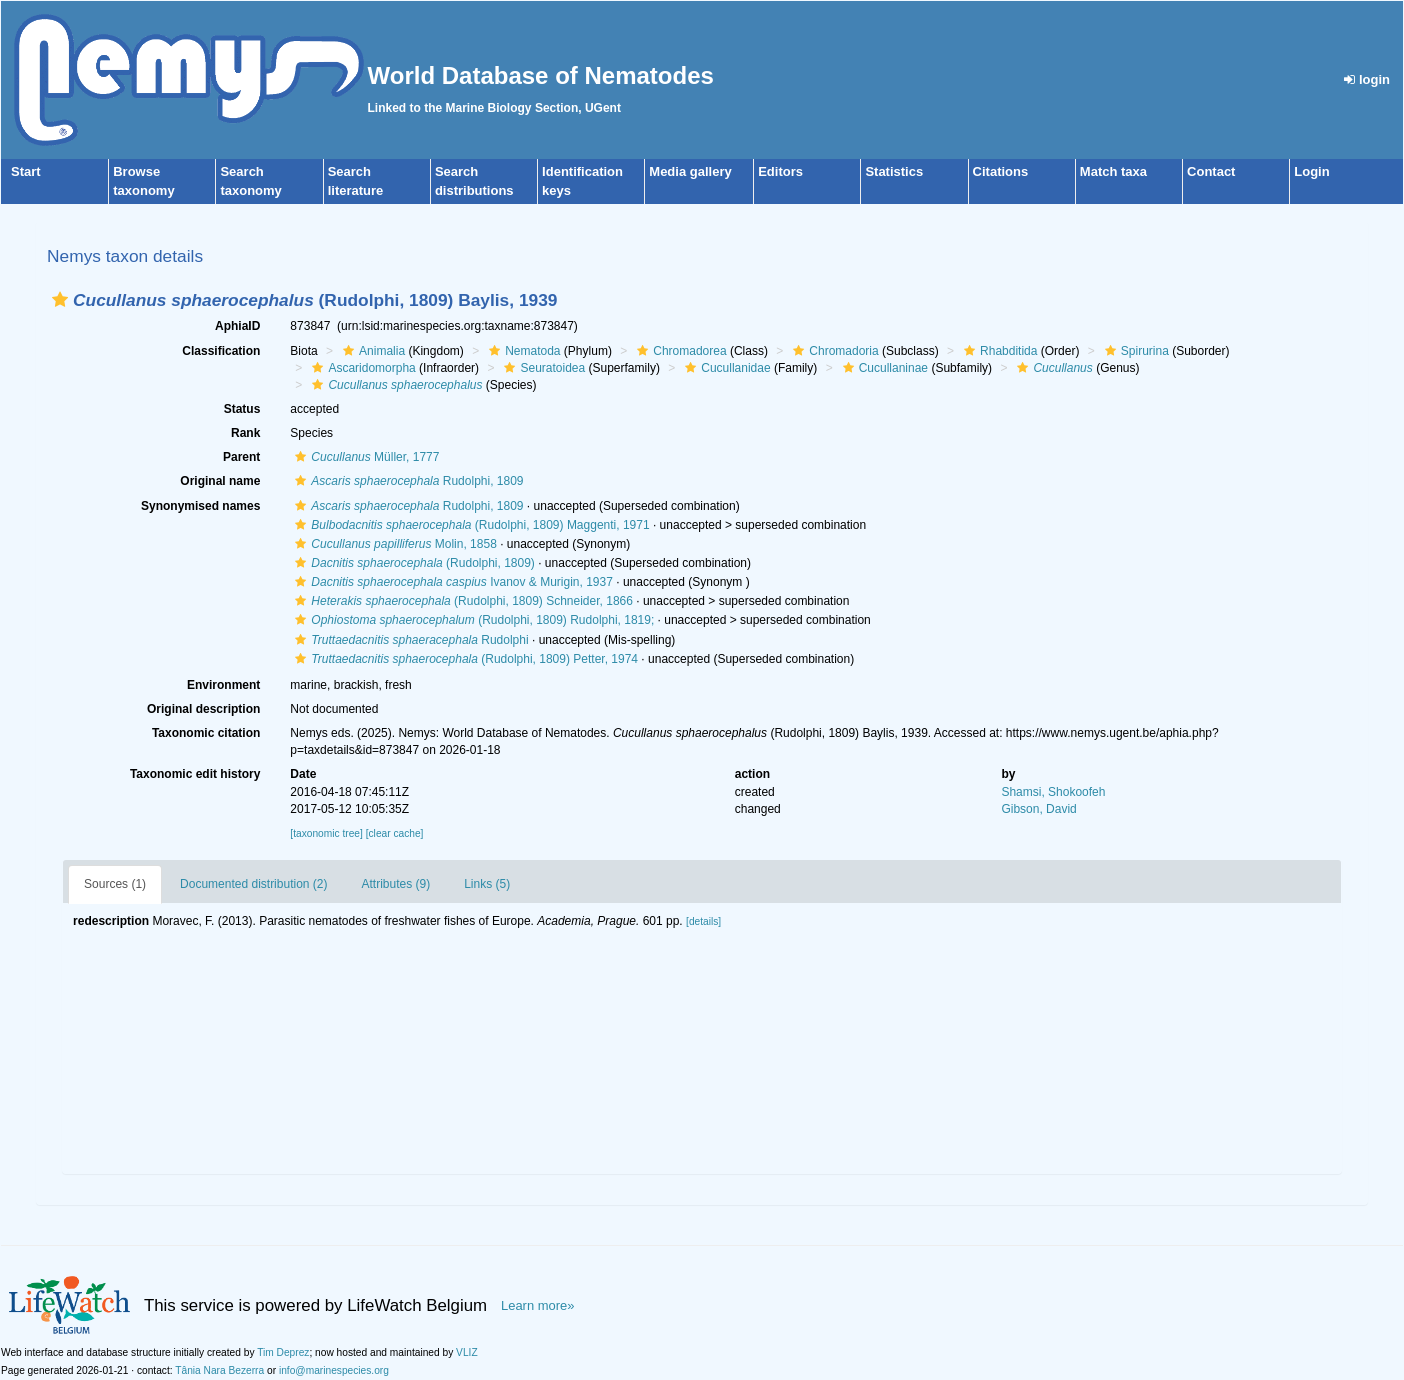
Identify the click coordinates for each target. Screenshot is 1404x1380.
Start (26, 171)
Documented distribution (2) (253, 884)
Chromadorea (679, 351)
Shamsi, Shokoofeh (1053, 792)
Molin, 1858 (393, 544)
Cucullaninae (883, 368)
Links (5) (487, 884)
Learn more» (538, 1305)
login (1367, 79)
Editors (780, 171)
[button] (60, 299)
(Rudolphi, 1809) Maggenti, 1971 (469, 525)
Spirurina (1134, 351)
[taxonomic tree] (326, 833)
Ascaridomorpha (361, 368)
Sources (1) (115, 884)
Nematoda (522, 351)
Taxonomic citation (206, 733)
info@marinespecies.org (334, 1370)
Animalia (371, 351)
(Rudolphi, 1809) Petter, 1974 (464, 659)
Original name (220, 481)
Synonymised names (200, 506)
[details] (703, 921)
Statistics (894, 171)
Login (1311, 171)
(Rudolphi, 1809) (412, 563)
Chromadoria (833, 351)
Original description (203, 709)
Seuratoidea (542, 368)
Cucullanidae (725, 368)
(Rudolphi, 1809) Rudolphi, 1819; (472, 620)
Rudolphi (409, 640)
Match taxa (1113, 171)
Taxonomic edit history (195, 774)
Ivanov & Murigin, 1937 (451, 582)
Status (242, 409)
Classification (221, 351)
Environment (223, 685)
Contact (1211, 171)
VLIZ (467, 1352)
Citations (1001, 171)
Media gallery (690, 171)
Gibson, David (1038, 809)
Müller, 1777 (364, 457)
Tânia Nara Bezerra (219, 1370)
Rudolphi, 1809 (406, 481)
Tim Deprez (283, 1352)
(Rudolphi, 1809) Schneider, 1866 (461, 601)
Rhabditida (998, 351)
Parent (241, 457)
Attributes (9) (395, 884)
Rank (245, 433)
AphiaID (237, 326)
